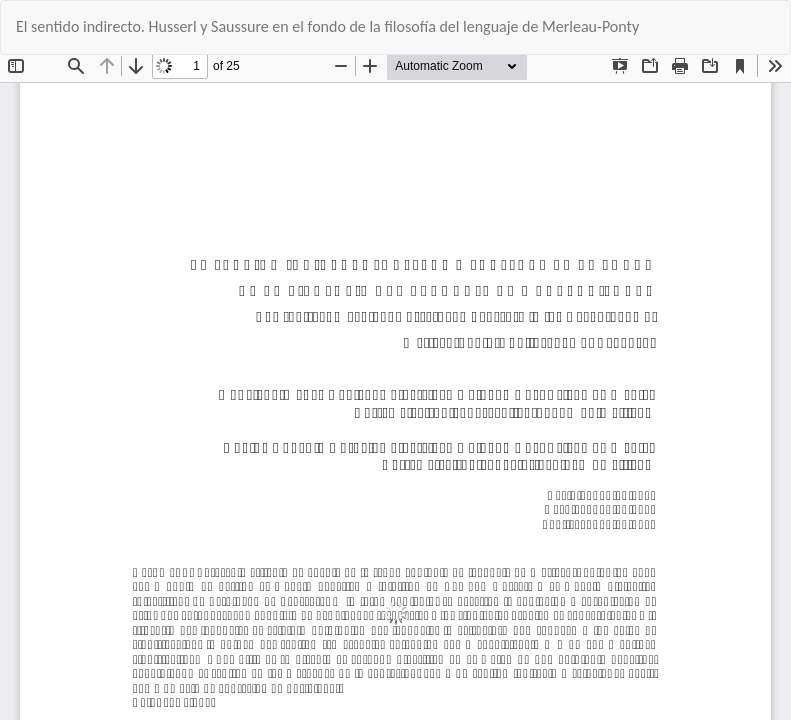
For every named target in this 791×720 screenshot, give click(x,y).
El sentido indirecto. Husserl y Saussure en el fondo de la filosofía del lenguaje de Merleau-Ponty (327, 26)
